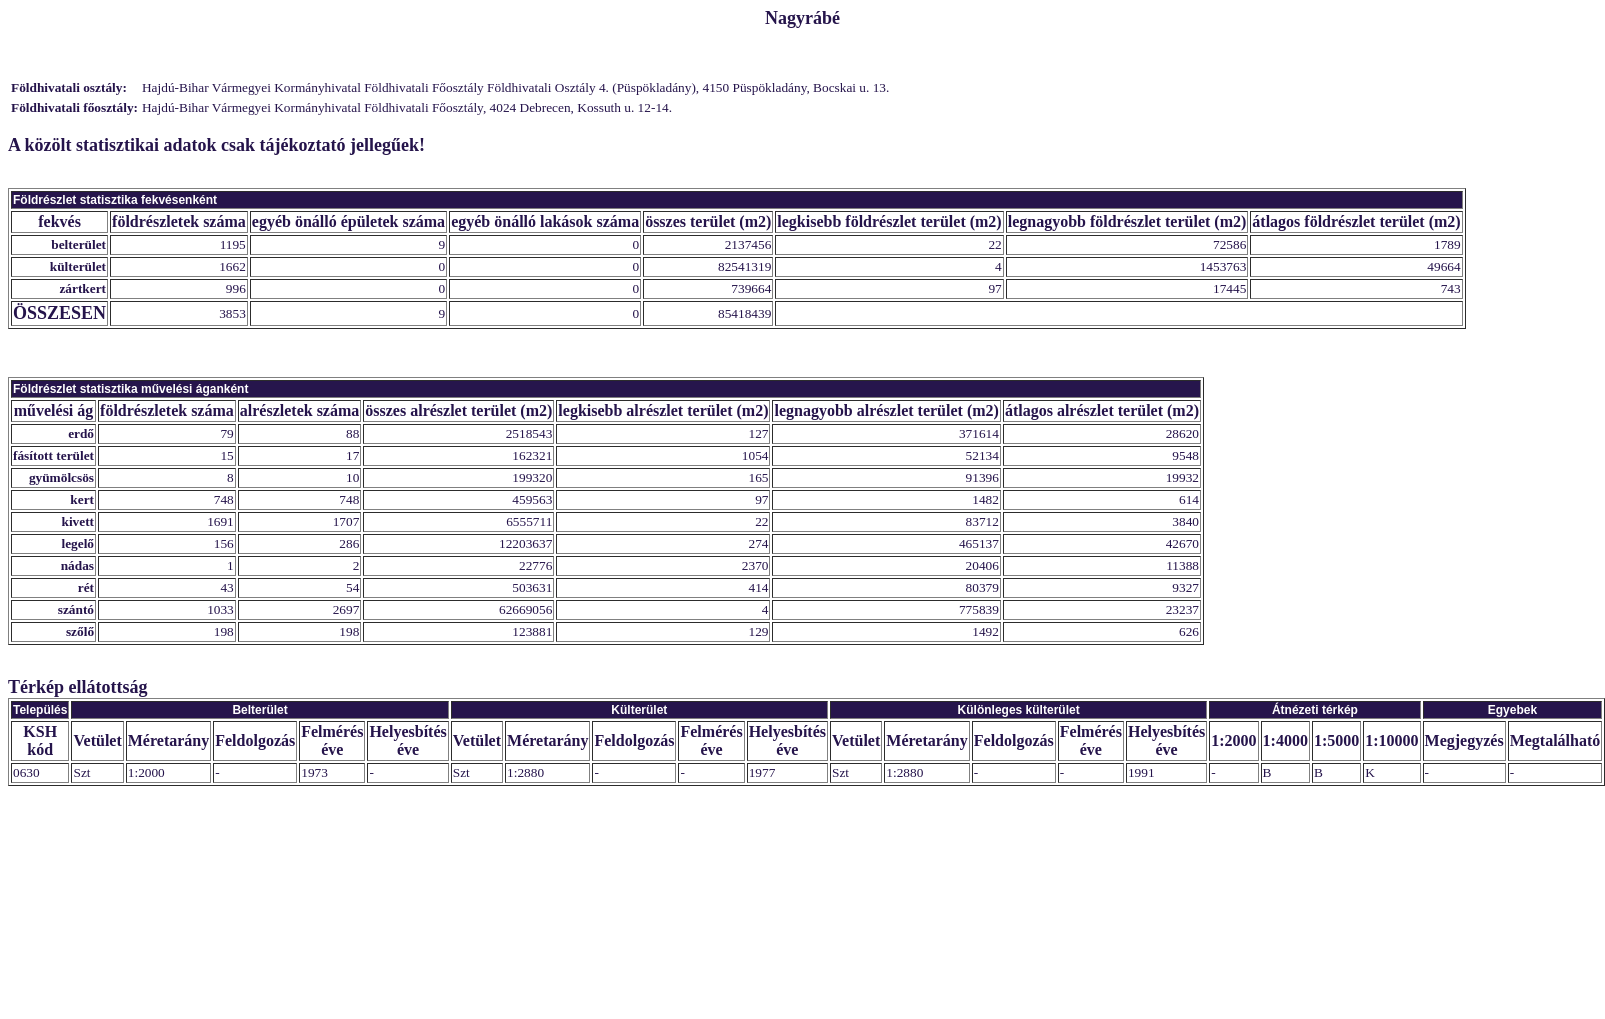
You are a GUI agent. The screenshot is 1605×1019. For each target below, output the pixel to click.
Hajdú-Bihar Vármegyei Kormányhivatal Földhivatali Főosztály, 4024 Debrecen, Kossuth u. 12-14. (407, 107)
